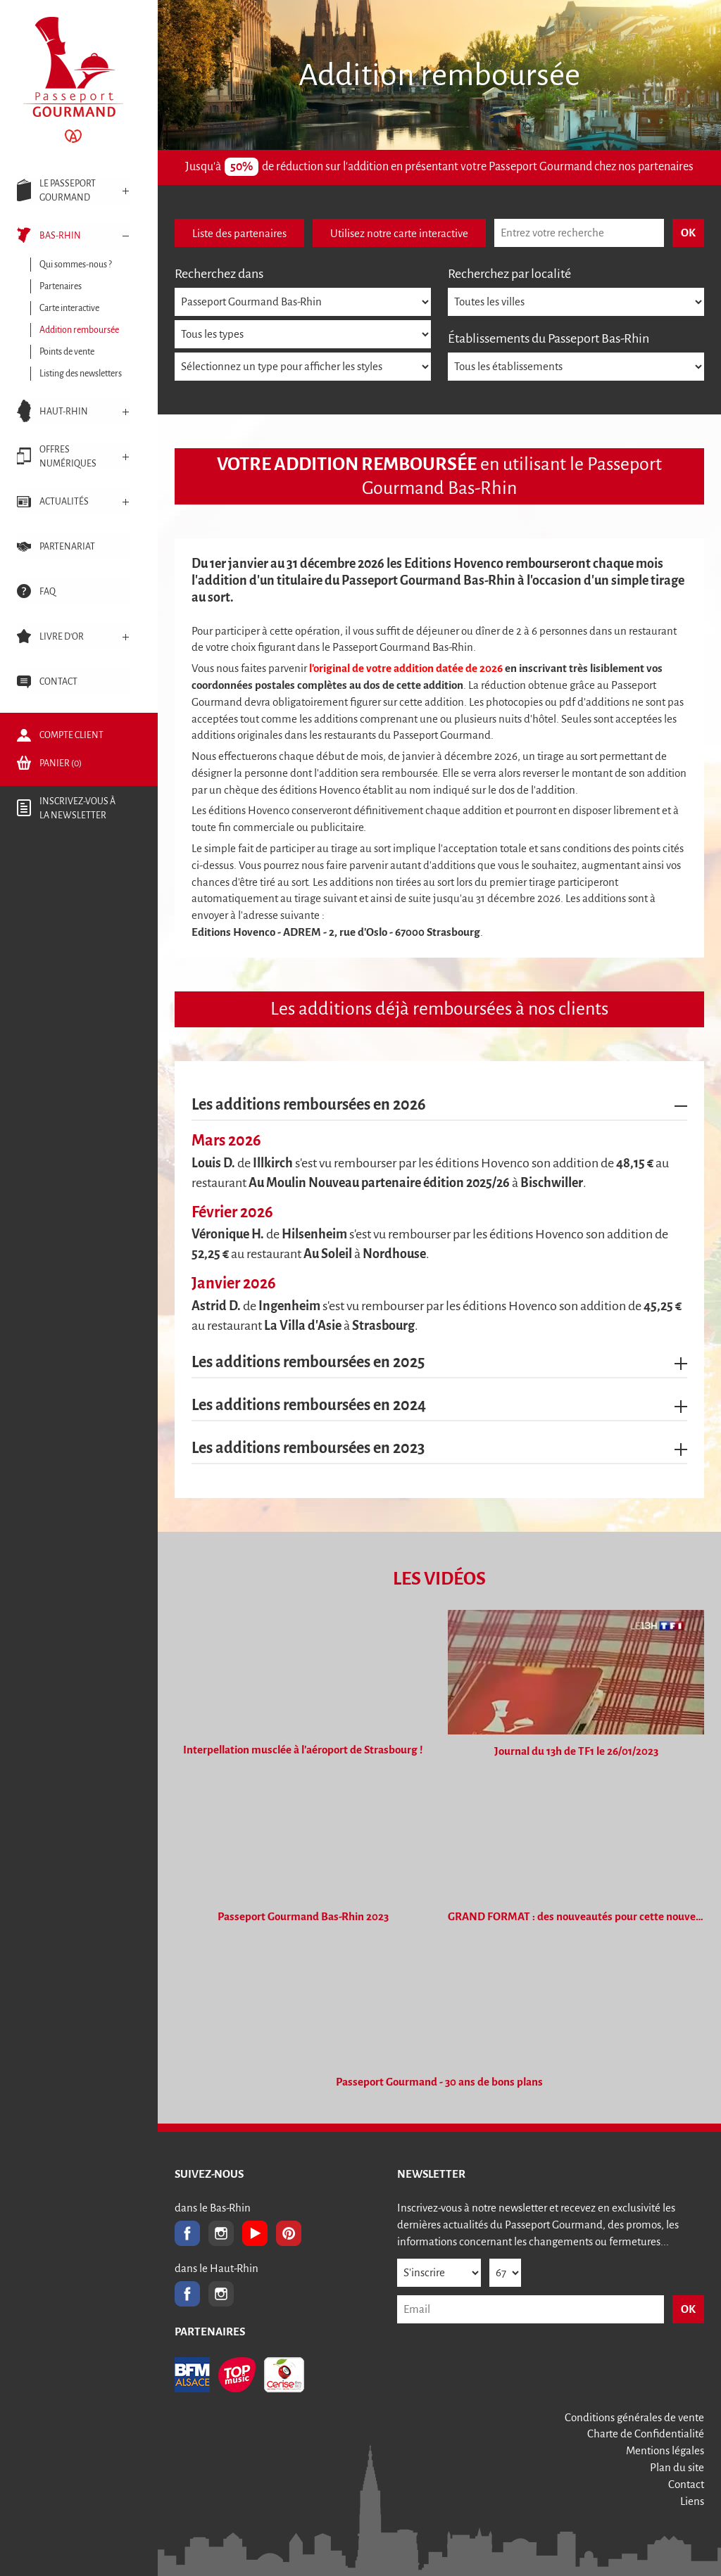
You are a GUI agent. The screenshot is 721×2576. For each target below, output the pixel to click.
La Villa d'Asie (302, 1326)
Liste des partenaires (239, 233)
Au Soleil (328, 1254)
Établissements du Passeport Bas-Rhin (548, 338)
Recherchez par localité (509, 274)
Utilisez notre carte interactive (399, 233)
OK (688, 2309)
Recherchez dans (219, 274)
